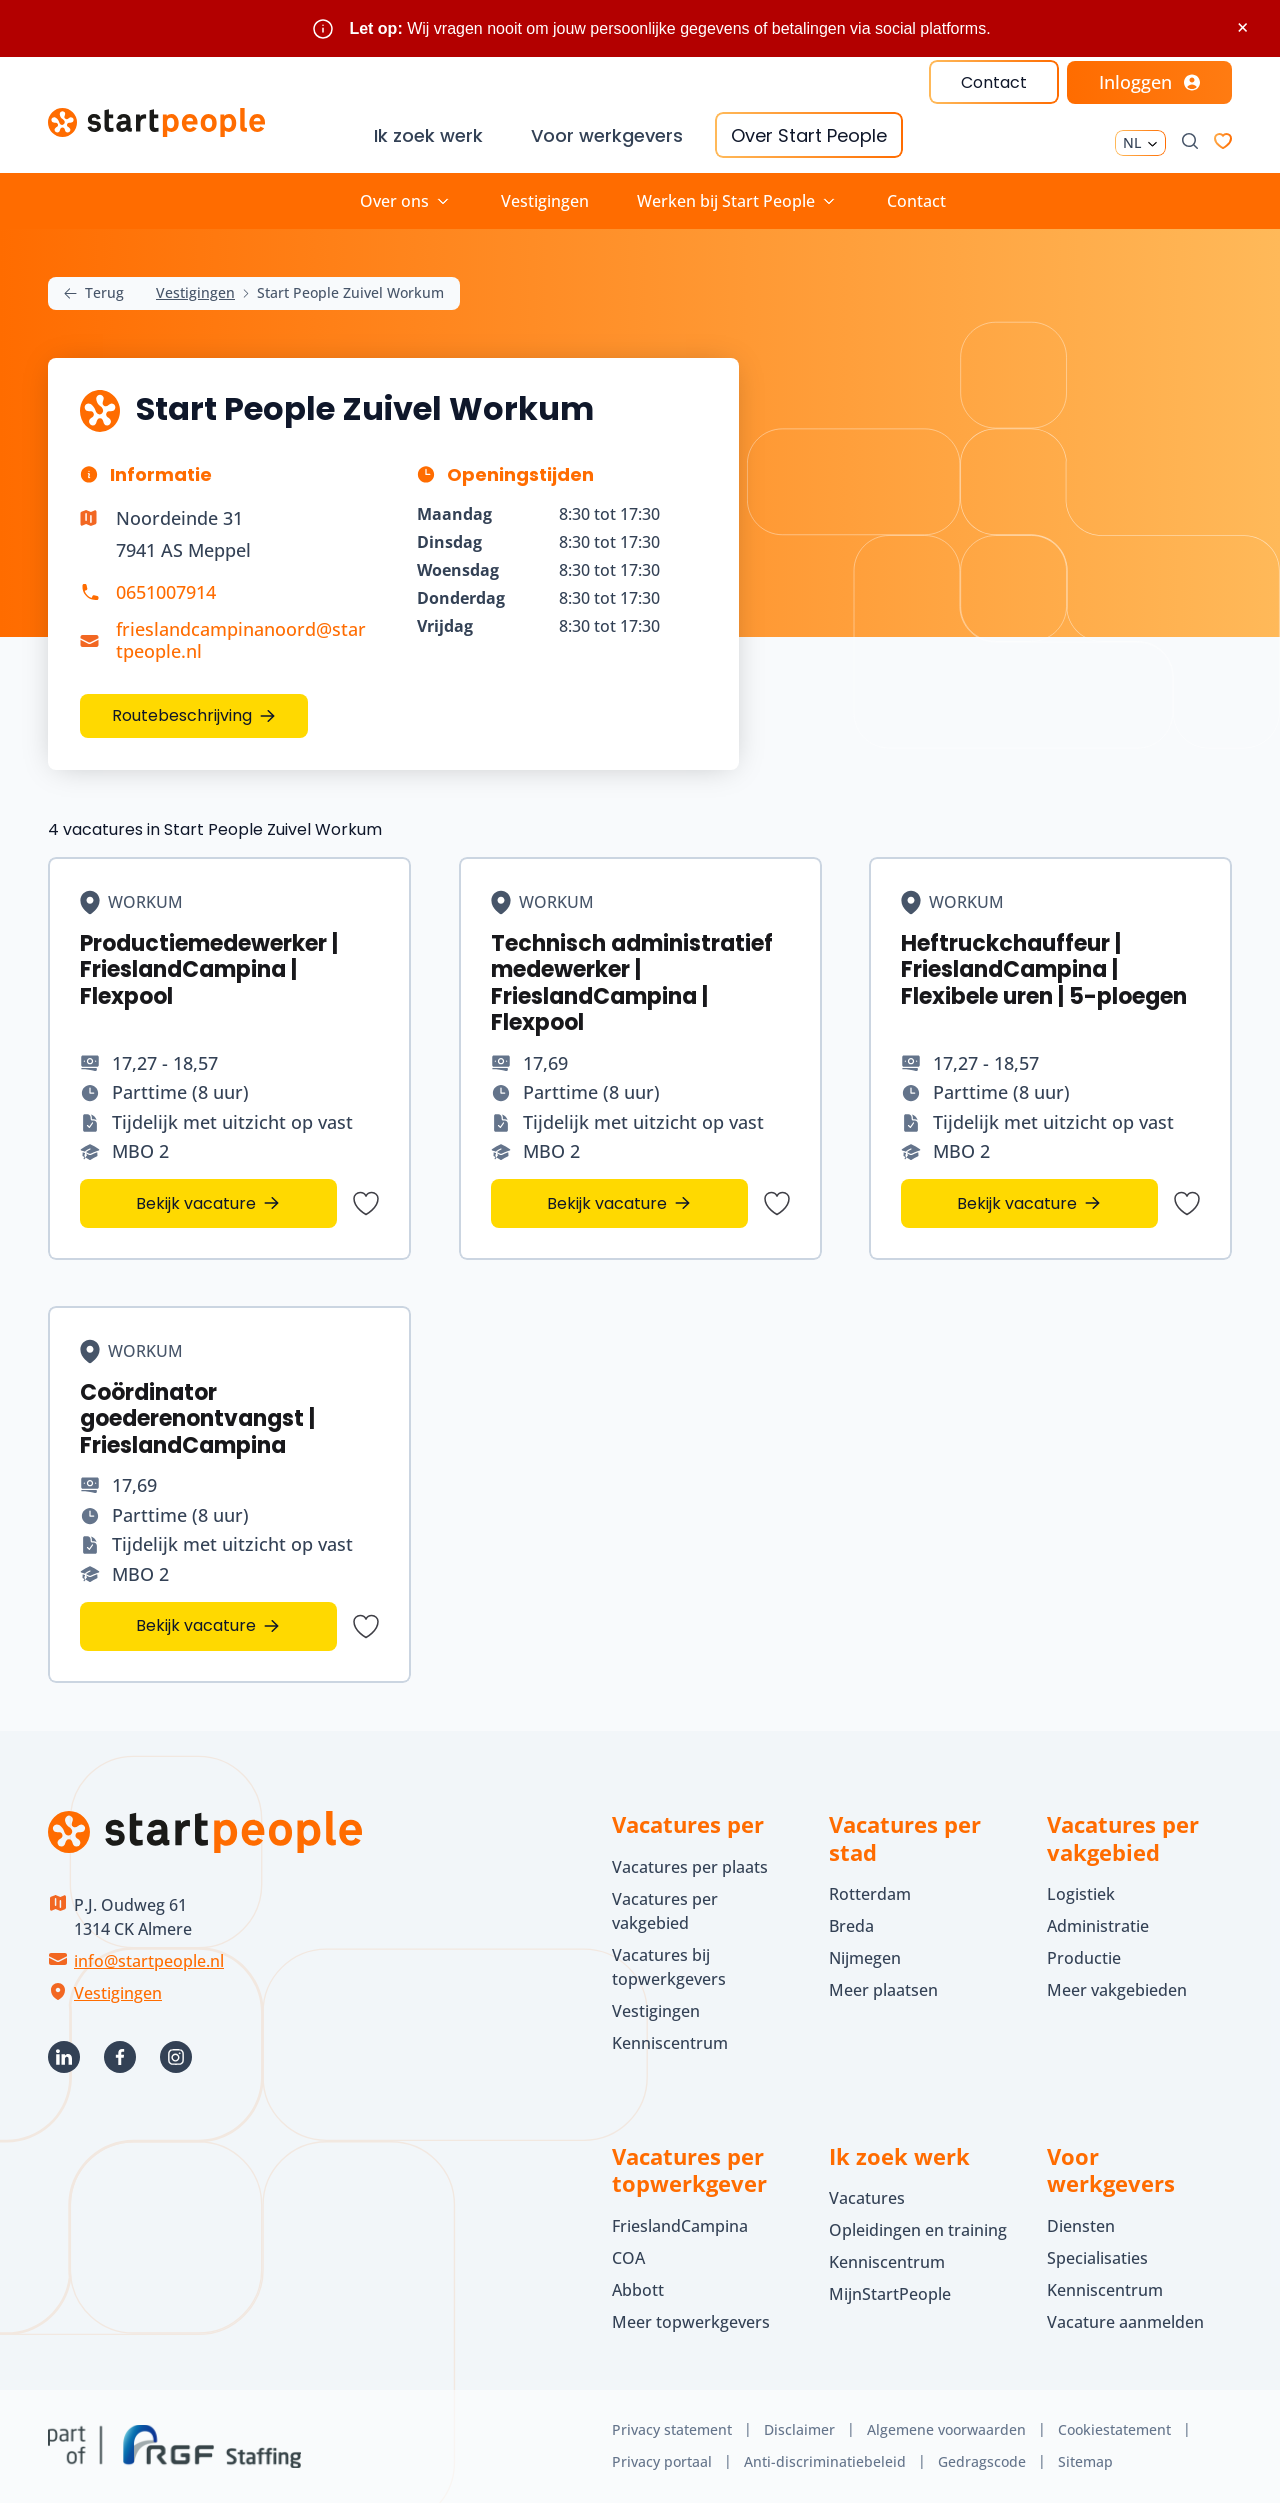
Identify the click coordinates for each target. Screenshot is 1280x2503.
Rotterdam (870, 1894)
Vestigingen (545, 201)
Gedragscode (982, 2461)
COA (628, 2258)
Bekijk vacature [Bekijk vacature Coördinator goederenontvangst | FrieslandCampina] (196, 1626)
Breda (851, 1926)
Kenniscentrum (670, 2043)
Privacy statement (672, 2429)
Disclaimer (799, 2429)
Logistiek (1081, 1894)
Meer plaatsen (883, 1990)
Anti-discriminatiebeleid (825, 2461)
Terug (94, 293)
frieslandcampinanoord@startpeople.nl (241, 640)
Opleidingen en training (918, 2230)
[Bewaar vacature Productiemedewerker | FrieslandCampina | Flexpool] (366, 1202)
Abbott (640, 2290)
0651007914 (166, 592)
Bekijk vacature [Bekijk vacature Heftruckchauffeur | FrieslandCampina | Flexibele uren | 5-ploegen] (1018, 1202)
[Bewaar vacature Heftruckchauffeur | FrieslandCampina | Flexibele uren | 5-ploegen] (1187, 1202)
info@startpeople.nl (149, 1961)
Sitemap (1085, 2461)
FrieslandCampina (680, 2226)
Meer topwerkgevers (691, 2322)
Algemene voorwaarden (946, 2429)
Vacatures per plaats (690, 1867)
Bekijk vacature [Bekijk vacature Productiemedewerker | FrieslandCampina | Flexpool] (196, 1202)
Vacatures (867, 2198)
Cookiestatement (1114, 2429)
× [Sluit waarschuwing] (1242, 27)
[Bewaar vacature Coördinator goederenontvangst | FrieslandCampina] (366, 1626)
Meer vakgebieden (1117, 1990)
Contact (994, 82)
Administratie (1098, 1926)
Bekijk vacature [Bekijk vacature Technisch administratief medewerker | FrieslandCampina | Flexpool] (607, 1202)
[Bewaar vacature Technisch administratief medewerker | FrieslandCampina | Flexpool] (776, 1202)
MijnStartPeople (890, 2294)
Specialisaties (1097, 2258)
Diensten (1081, 2226)
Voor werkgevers (607, 135)
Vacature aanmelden (1125, 2322)
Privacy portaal (662, 2461)
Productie (1084, 1958)
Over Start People (809, 135)
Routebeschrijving (182, 715)
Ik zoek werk (428, 135)
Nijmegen (865, 1958)
